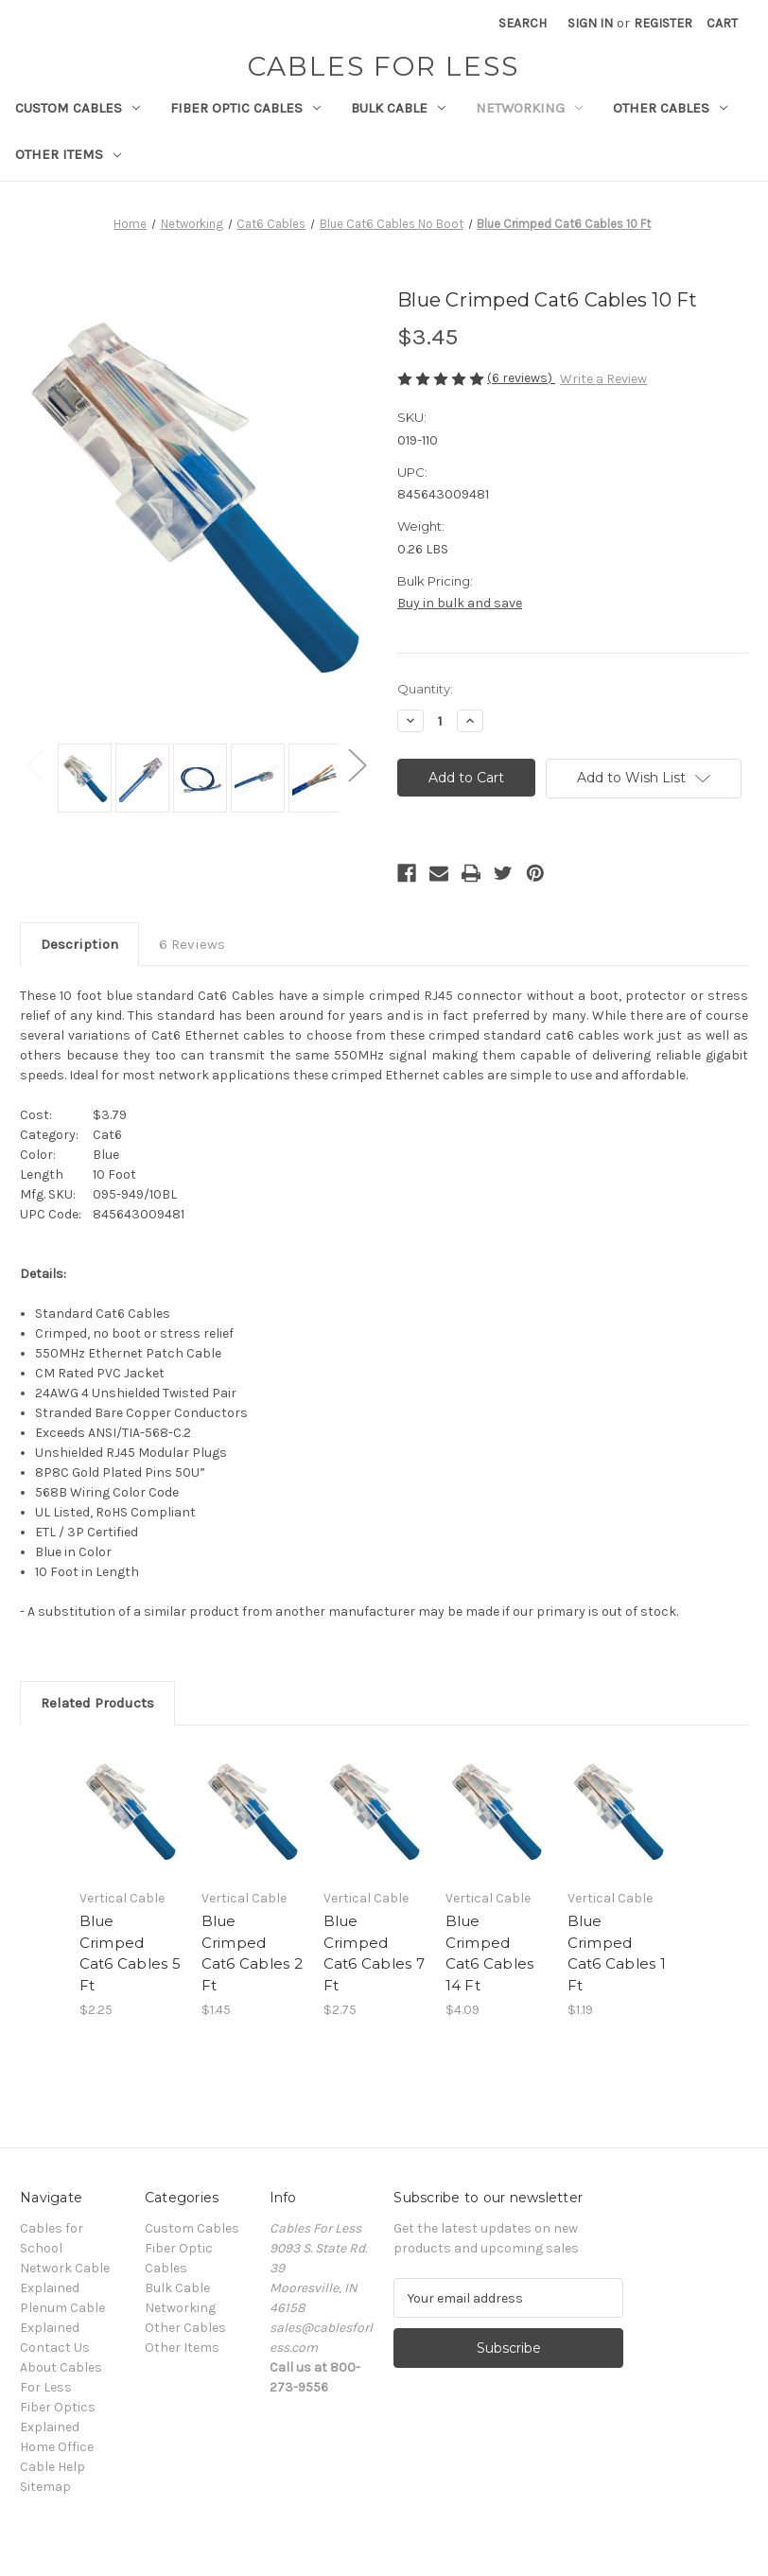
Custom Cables (77, 107)
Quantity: (425, 688)
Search (522, 23)
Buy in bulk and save (459, 603)
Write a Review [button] (603, 379)
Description (79, 944)
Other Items (68, 154)
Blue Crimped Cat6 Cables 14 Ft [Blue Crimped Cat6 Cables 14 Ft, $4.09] (489, 1953)
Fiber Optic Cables (245, 107)
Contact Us (55, 2347)
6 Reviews (192, 944)
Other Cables (670, 107)
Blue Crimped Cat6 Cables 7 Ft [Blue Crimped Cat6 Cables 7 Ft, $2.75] (374, 1953)
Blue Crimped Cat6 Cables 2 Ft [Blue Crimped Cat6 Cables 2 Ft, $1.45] (252, 1953)
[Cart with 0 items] (722, 23)
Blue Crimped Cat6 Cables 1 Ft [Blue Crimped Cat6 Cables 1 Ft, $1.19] (616, 1953)
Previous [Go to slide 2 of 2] (34, 764)
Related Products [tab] (97, 1702)
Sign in (590, 23)
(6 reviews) (521, 378)
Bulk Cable (398, 107)
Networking (529, 107)
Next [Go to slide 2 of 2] (356, 764)
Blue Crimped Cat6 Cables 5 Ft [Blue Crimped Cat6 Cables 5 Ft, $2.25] (130, 1953)
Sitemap (45, 2487)
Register (663, 23)
